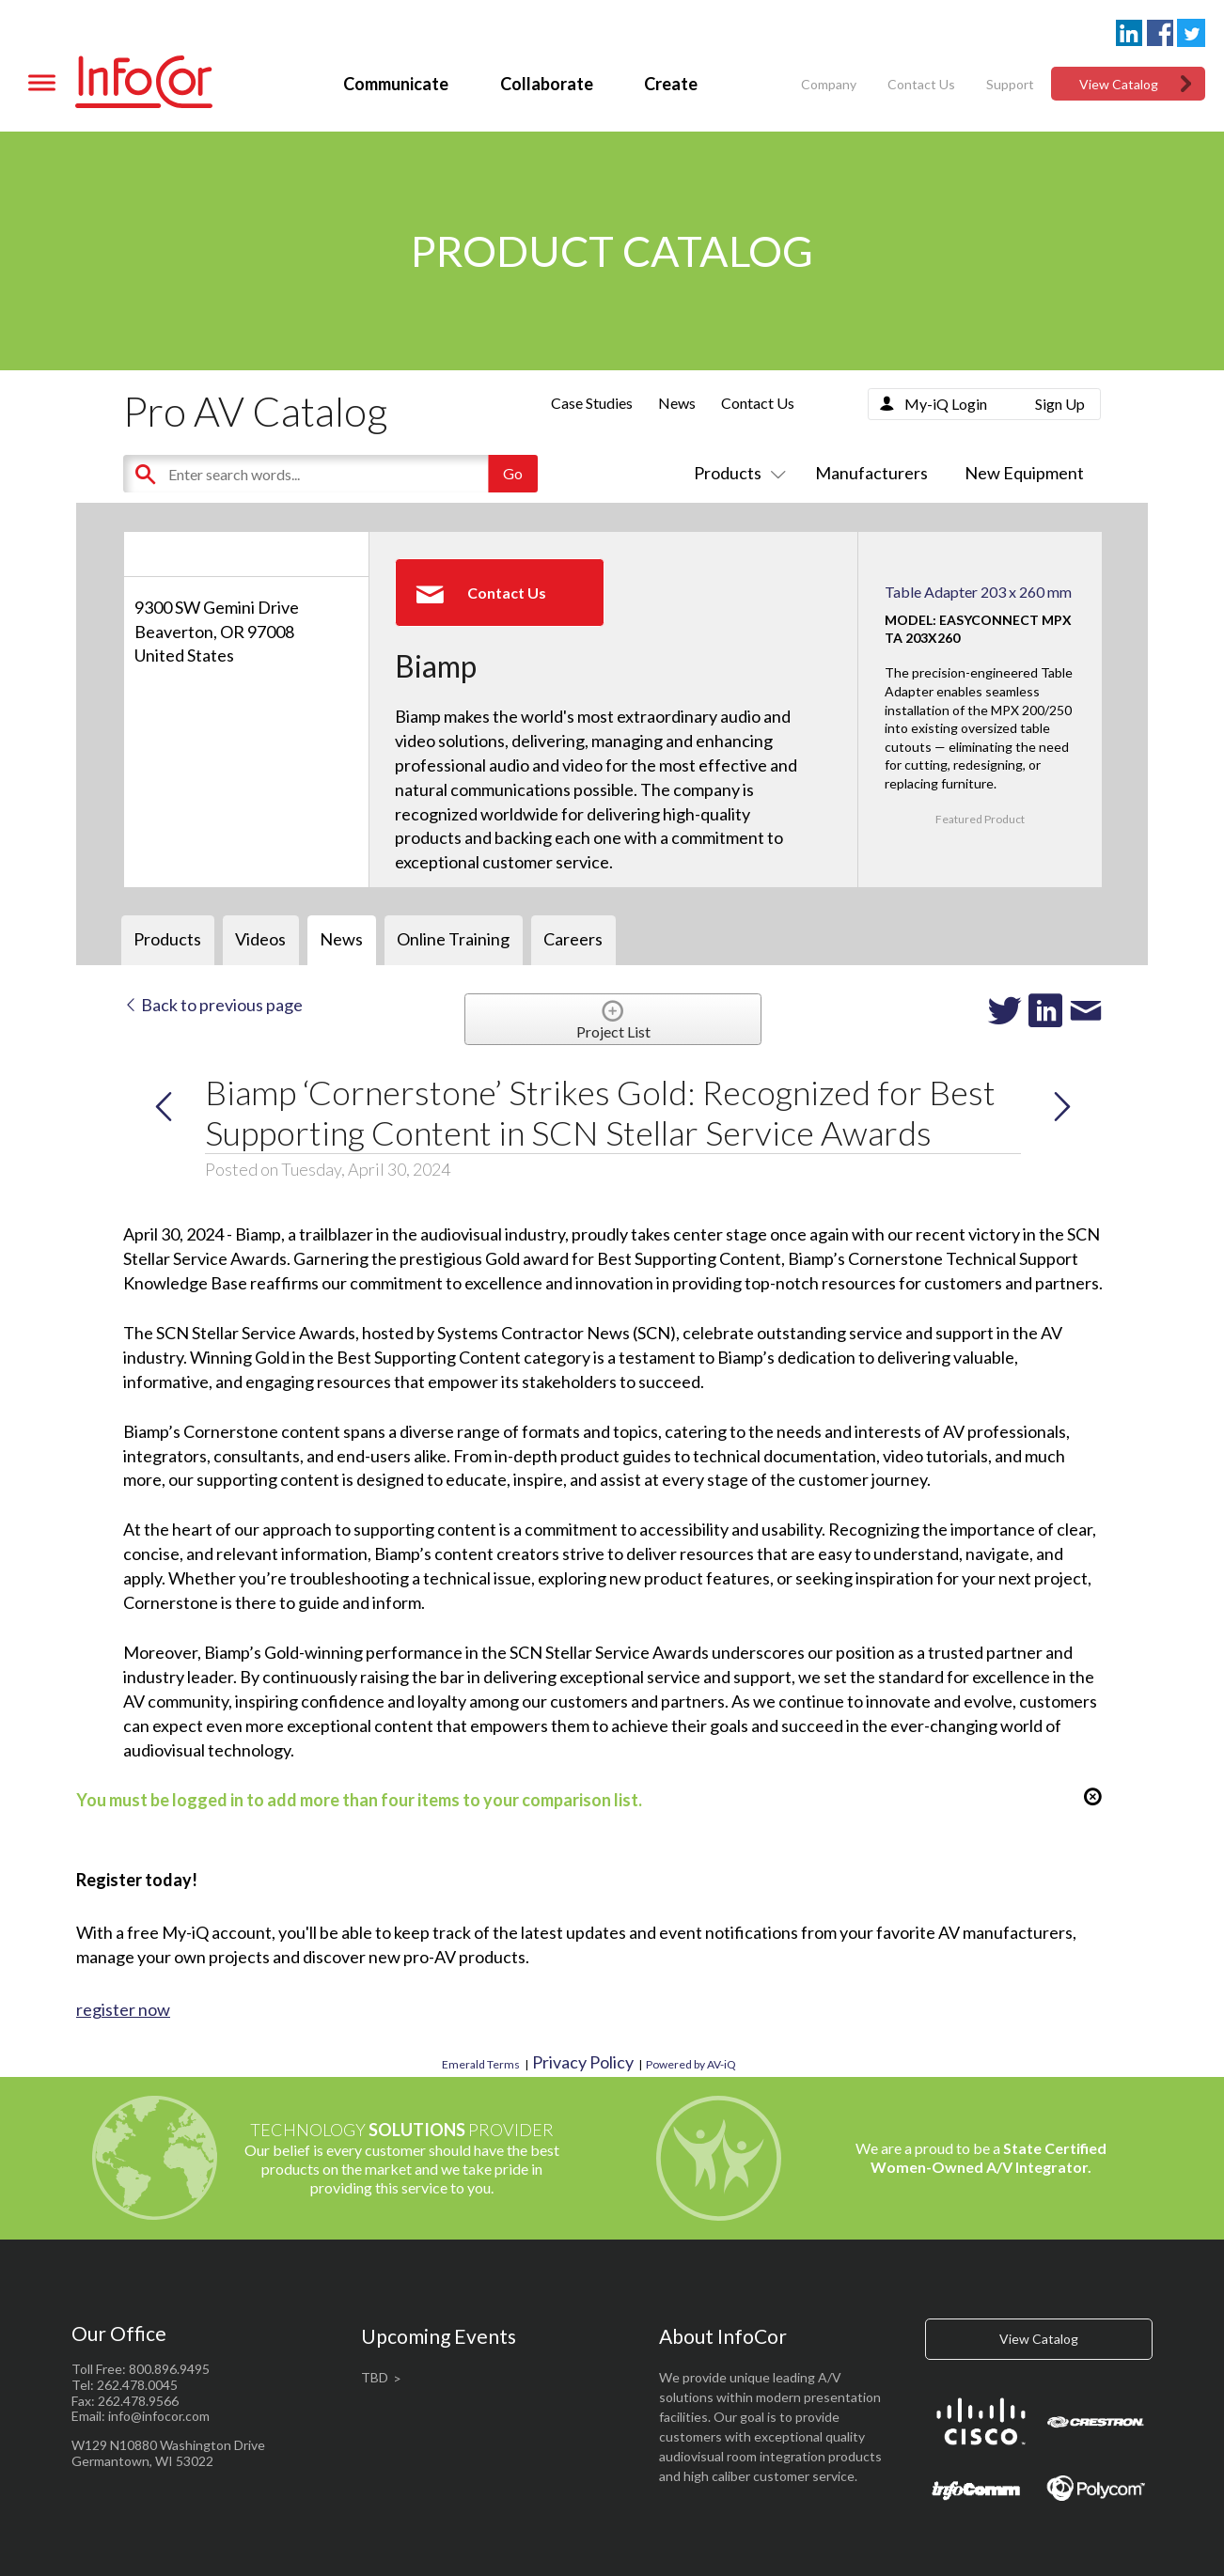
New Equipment (1024, 472)
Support (1010, 84)
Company (828, 84)
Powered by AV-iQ (691, 2064)
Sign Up (1060, 404)
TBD (374, 2377)
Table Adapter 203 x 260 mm (978, 592)
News (677, 403)
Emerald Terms (481, 2064)
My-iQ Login (945, 404)
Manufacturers (871, 472)
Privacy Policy (583, 2062)
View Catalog (1118, 84)
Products (736, 472)
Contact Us (921, 84)
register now (123, 2009)
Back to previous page (213, 1004)
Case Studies (592, 403)
